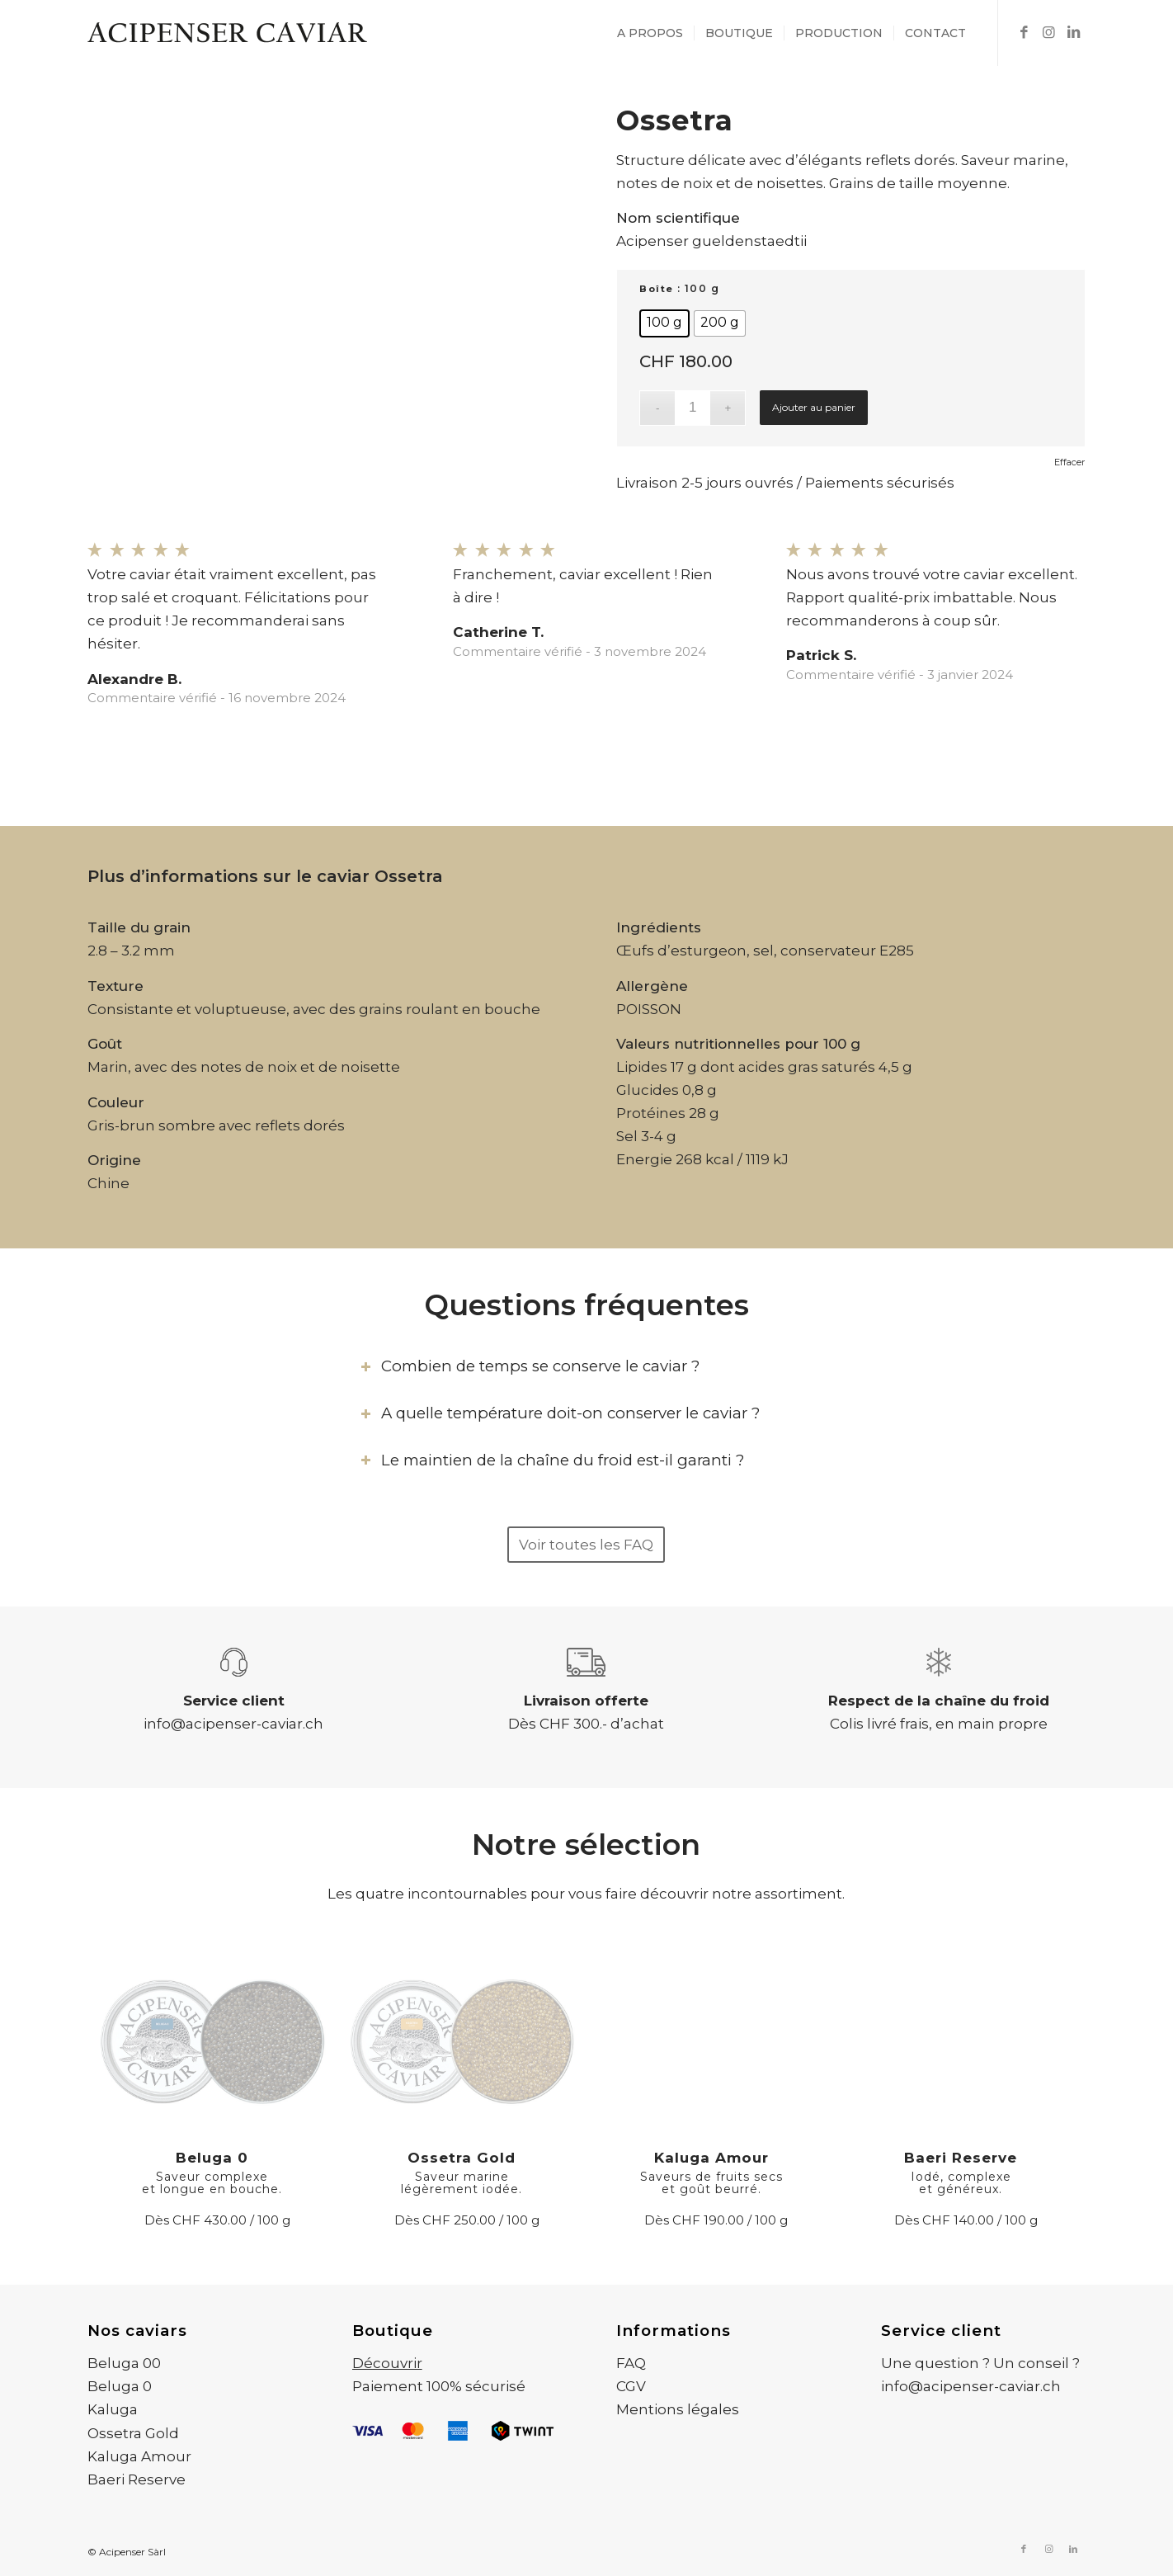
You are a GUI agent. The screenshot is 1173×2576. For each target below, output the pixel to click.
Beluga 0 (119, 2386)
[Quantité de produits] (692, 408)
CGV (631, 2386)
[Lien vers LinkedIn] (1073, 32)
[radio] (664, 323)
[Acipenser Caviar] (227, 33)
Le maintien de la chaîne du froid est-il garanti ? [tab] (552, 1460)
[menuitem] (650, 33)
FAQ (631, 2363)
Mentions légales (677, 2409)
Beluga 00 (124, 2363)
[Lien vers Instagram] (1048, 32)
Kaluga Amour (139, 2456)
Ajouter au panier (813, 407)
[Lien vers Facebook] (1023, 32)
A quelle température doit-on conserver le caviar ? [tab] (560, 1413)
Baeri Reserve (136, 2479)
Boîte (656, 289)
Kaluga (112, 2409)
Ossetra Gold (133, 2433)
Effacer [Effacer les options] (1069, 462)
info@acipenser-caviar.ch (233, 1723)
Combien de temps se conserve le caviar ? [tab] (530, 1365)
